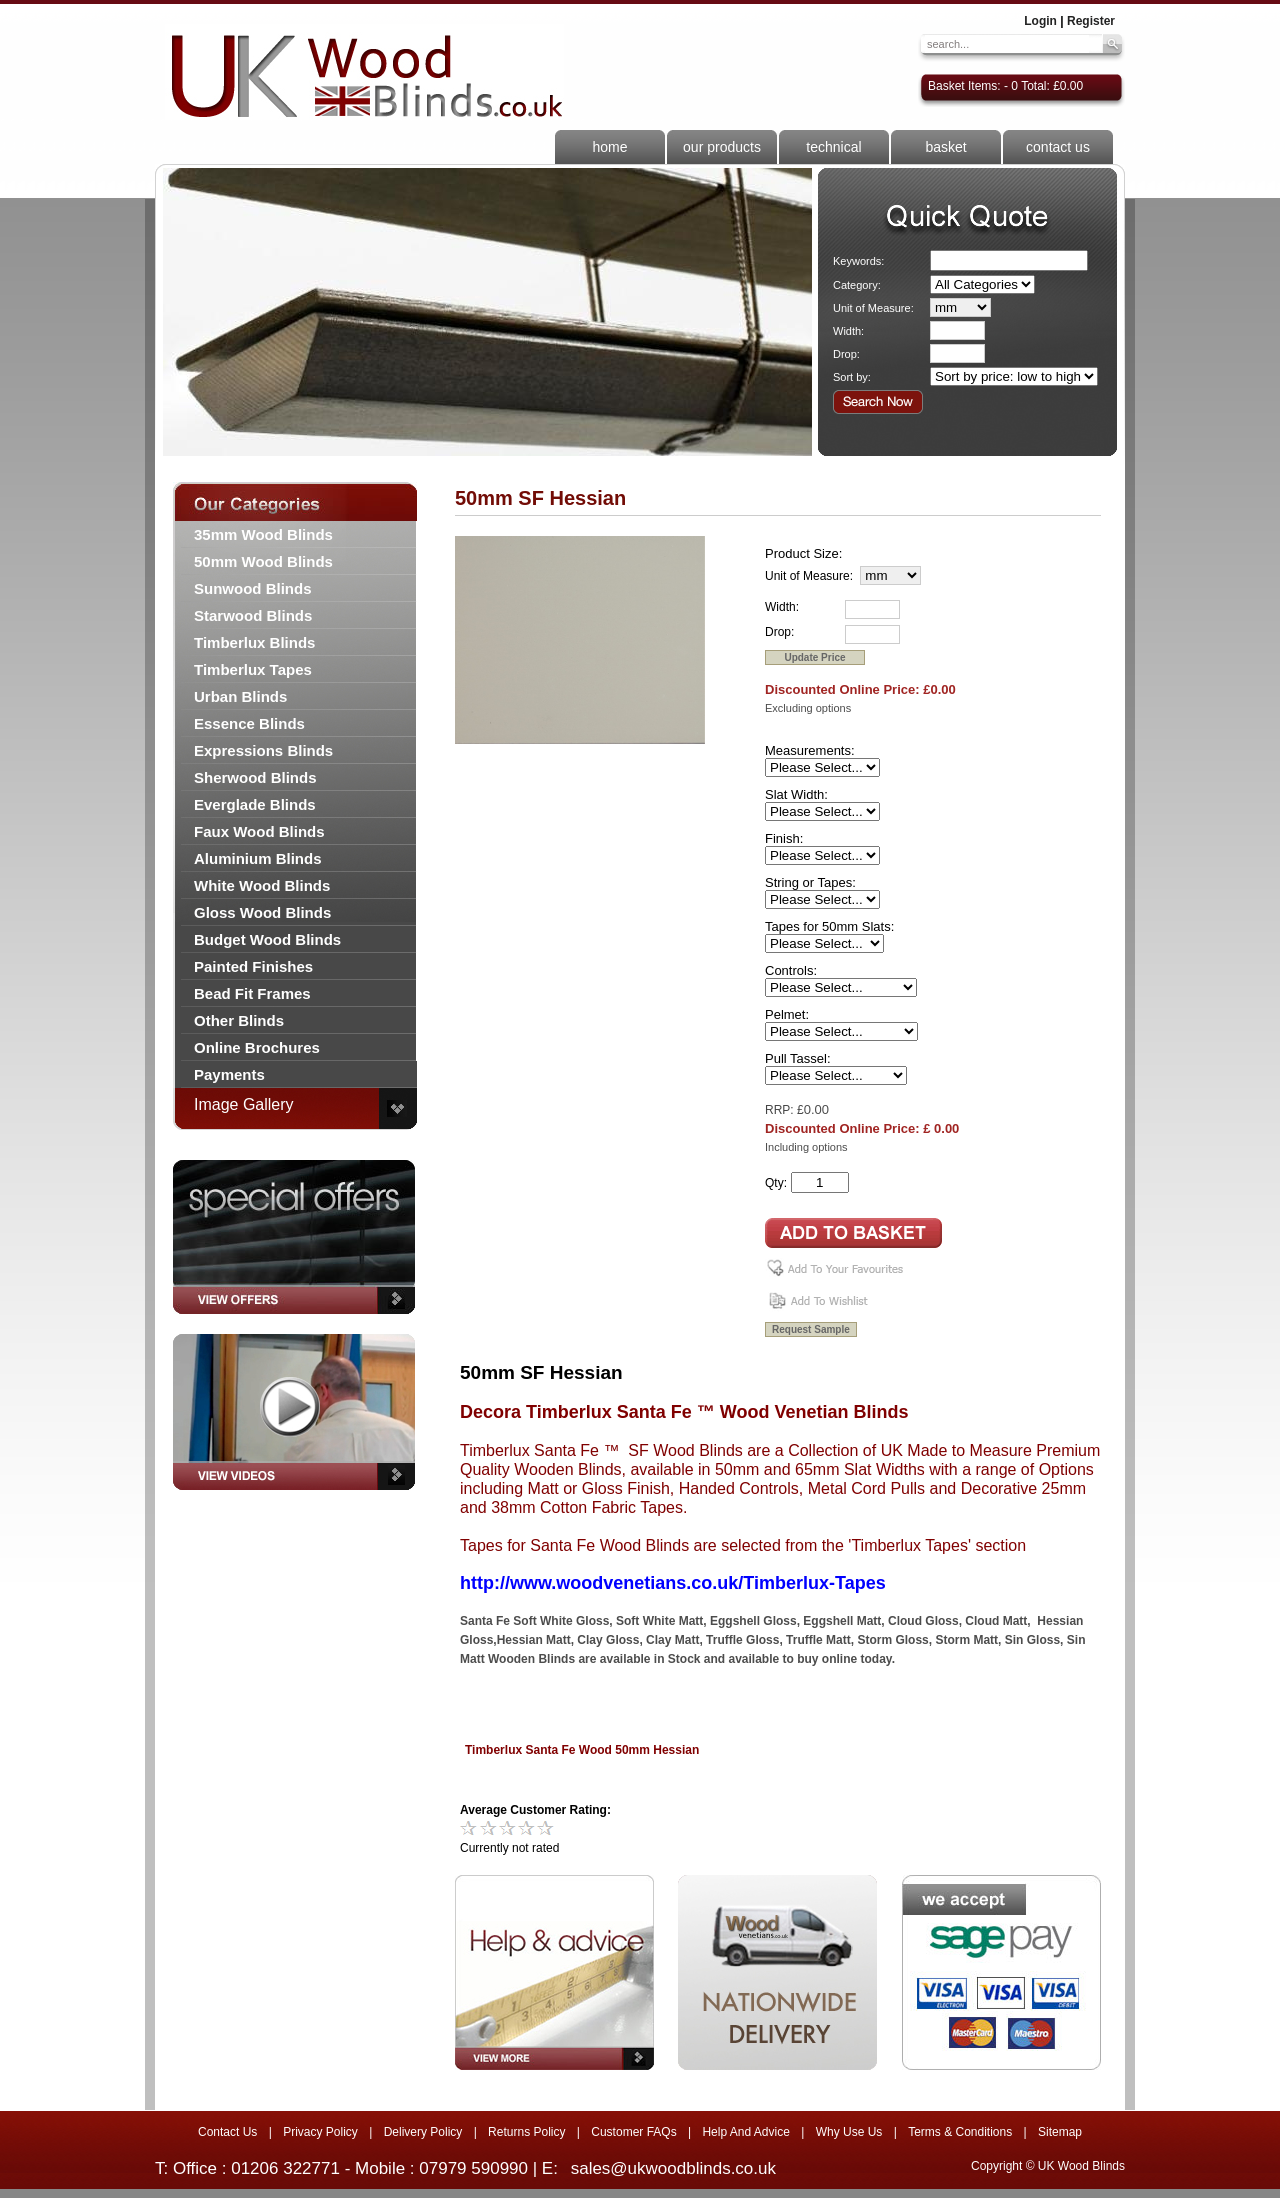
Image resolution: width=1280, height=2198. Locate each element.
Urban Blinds (240, 696)
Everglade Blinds (255, 804)
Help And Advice (745, 2132)
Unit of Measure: (873, 308)
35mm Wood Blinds (263, 534)
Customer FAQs (633, 2132)
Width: (848, 331)
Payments (229, 1074)
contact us (1058, 147)
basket (945, 147)
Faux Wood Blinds (259, 831)
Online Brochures (257, 1047)
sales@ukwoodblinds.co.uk (673, 2168)
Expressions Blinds (263, 750)
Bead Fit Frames (252, 993)
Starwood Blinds (253, 615)
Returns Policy (526, 2132)
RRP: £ (784, 1110)
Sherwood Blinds (255, 777)
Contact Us (227, 2132)
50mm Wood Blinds (263, 561)
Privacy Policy (320, 2132)
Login (1040, 21)
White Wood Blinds (262, 885)
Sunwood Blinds (253, 588)
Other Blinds (239, 1020)
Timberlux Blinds (254, 642)
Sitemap (1060, 2132)
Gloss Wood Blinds (262, 912)
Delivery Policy (423, 2132)
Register (1091, 21)
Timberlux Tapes (253, 669)
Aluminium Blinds (258, 858)
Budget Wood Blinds (267, 939)
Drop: (846, 354)
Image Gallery (244, 1104)
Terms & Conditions (960, 2132)
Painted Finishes (253, 966)
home (609, 147)
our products (722, 147)
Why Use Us (849, 2132)
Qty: (776, 1183)
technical (833, 147)
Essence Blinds (249, 723)
